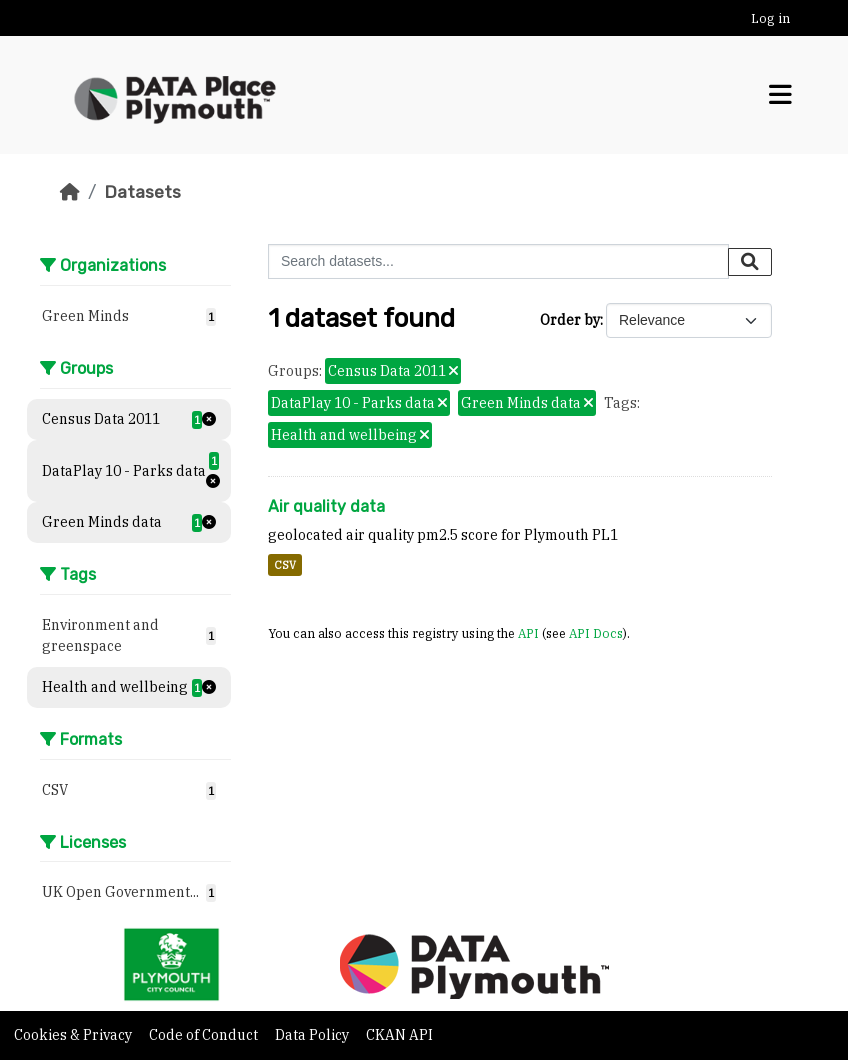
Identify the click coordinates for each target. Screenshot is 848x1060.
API (528, 633)
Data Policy (313, 1035)
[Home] (70, 192)
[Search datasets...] (498, 261)
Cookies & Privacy (74, 1035)
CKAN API (399, 1035)
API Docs (596, 633)
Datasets (142, 192)
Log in (770, 18)
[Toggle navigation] (780, 95)
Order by (570, 320)
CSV (285, 565)
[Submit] (750, 262)
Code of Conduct (205, 1035)
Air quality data (326, 506)
